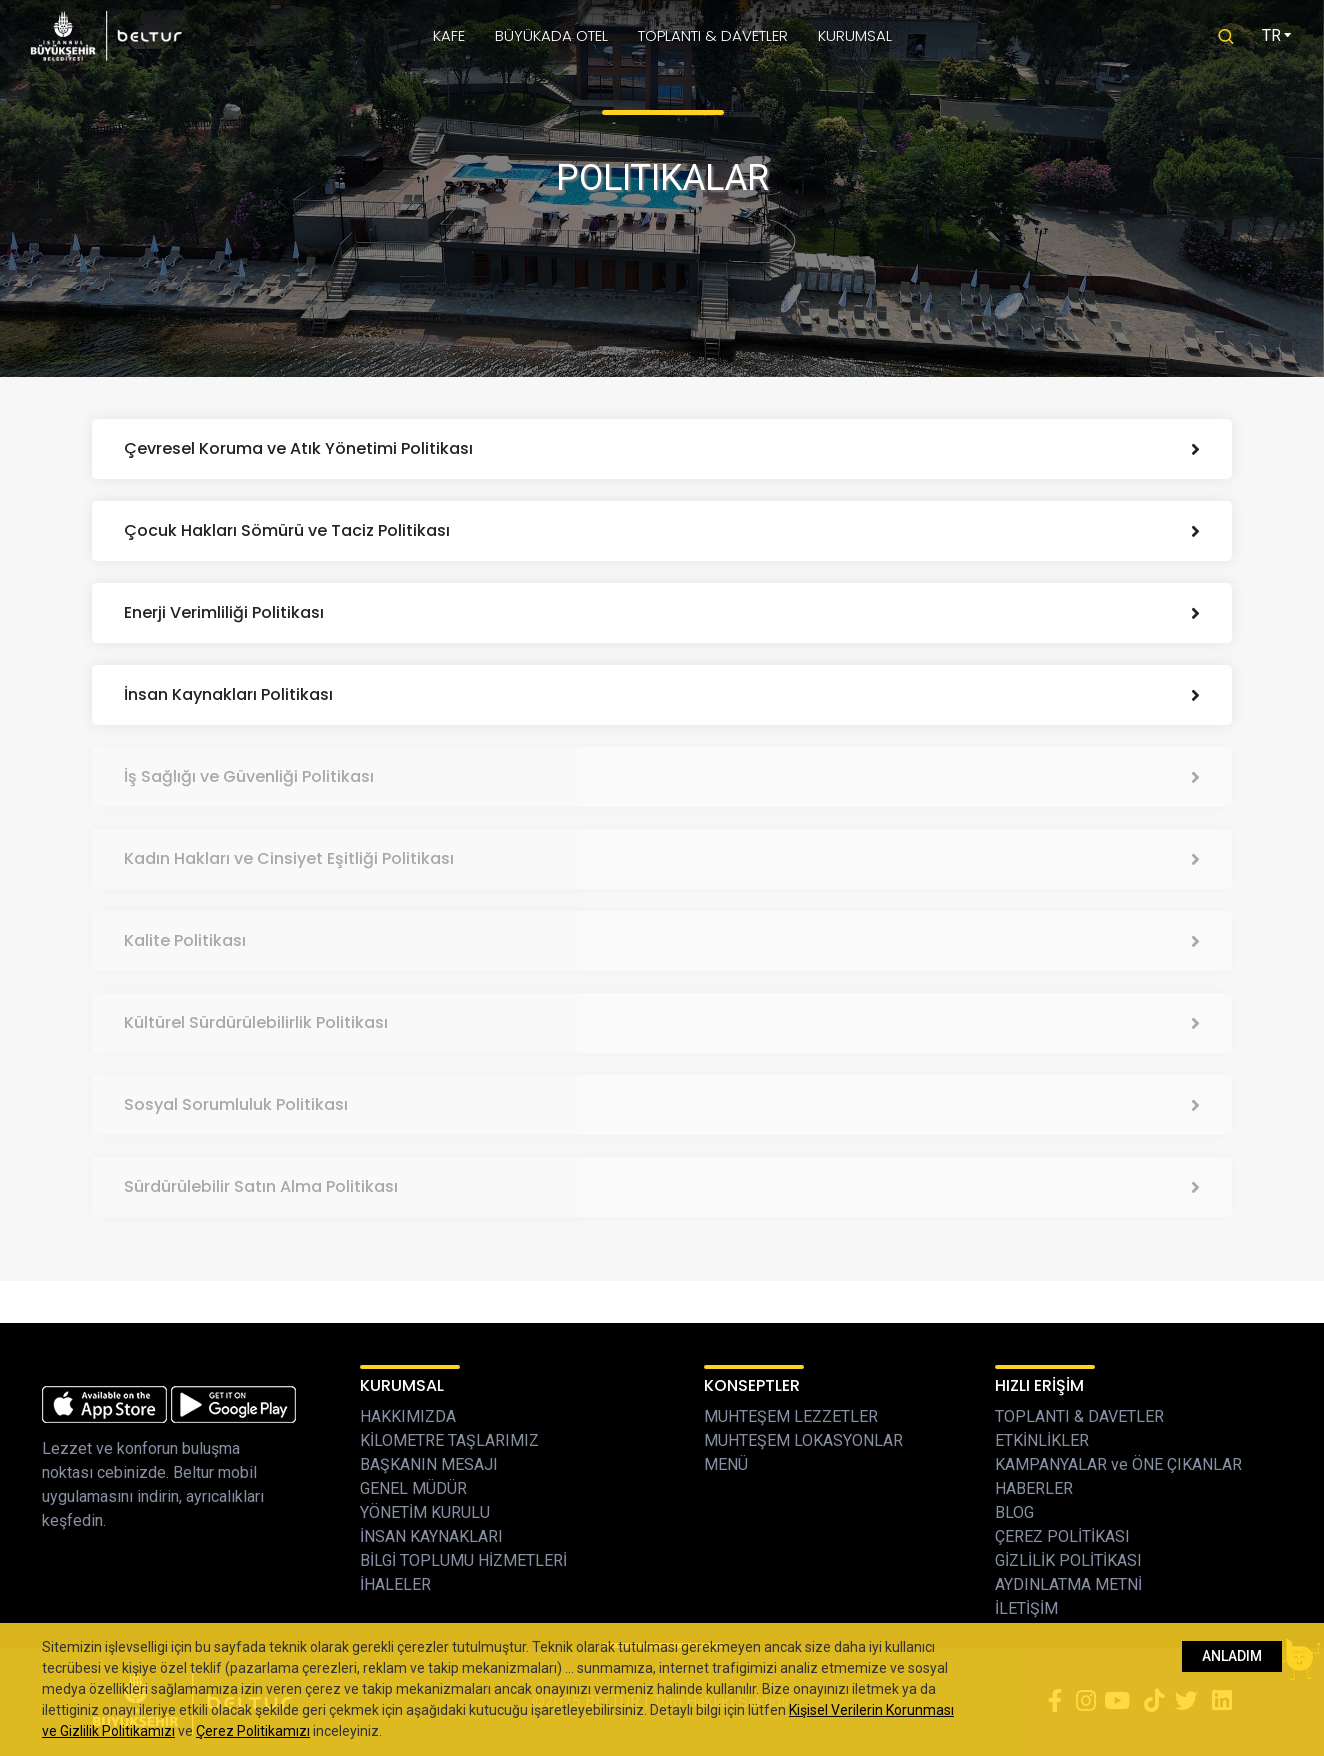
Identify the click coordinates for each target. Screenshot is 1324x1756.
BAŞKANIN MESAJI (429, 1464)
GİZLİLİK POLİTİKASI (1068, 1560)
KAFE (449, 35)
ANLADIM (1232, 1656)
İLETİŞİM (1026, 1608)
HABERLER (1034, 1488)
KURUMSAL (855, 35)
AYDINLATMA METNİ (1068, 1584)
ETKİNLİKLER (1042, 1440)
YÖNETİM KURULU (425, 1512)
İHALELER (395, 1584)
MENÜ (726, 1464)
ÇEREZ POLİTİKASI (1062, 1536)
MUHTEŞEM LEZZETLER (791, 1416)
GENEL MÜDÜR (413, 1488)
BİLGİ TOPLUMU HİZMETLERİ (463, 1560)
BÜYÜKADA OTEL (551, 35)
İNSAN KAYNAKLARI (431, 1536)
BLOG (1014, 1512)
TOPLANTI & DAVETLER (713, 35)
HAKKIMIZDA (408, 1416)
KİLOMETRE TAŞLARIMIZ (449, 1440)
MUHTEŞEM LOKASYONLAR (803, 1440)
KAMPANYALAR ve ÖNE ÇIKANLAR (1118, 1464)
